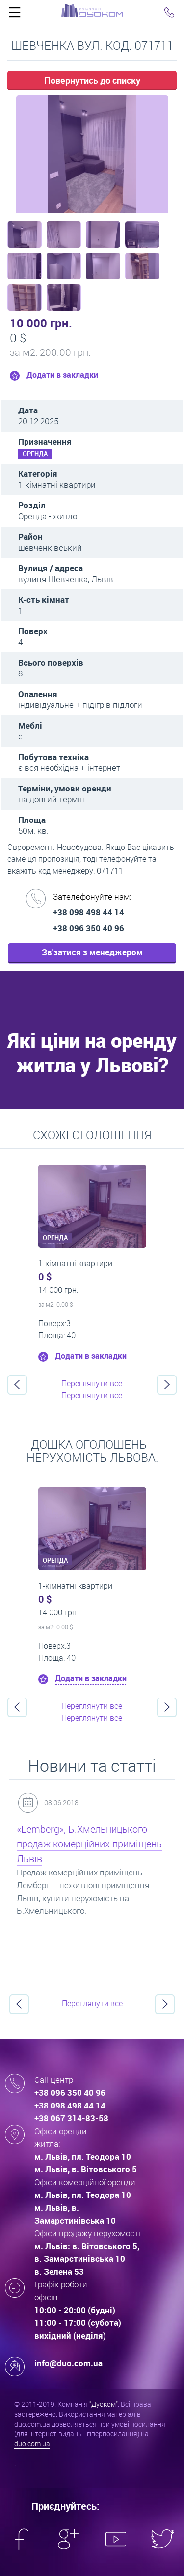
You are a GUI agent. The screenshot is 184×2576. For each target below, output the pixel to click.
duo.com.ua (32, 2443)
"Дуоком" (103, 2404)
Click (15, 15)
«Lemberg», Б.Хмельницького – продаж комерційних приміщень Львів (89, 1843)
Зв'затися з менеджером (92, 952)
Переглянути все (91, 1383)
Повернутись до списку (92, 80)
